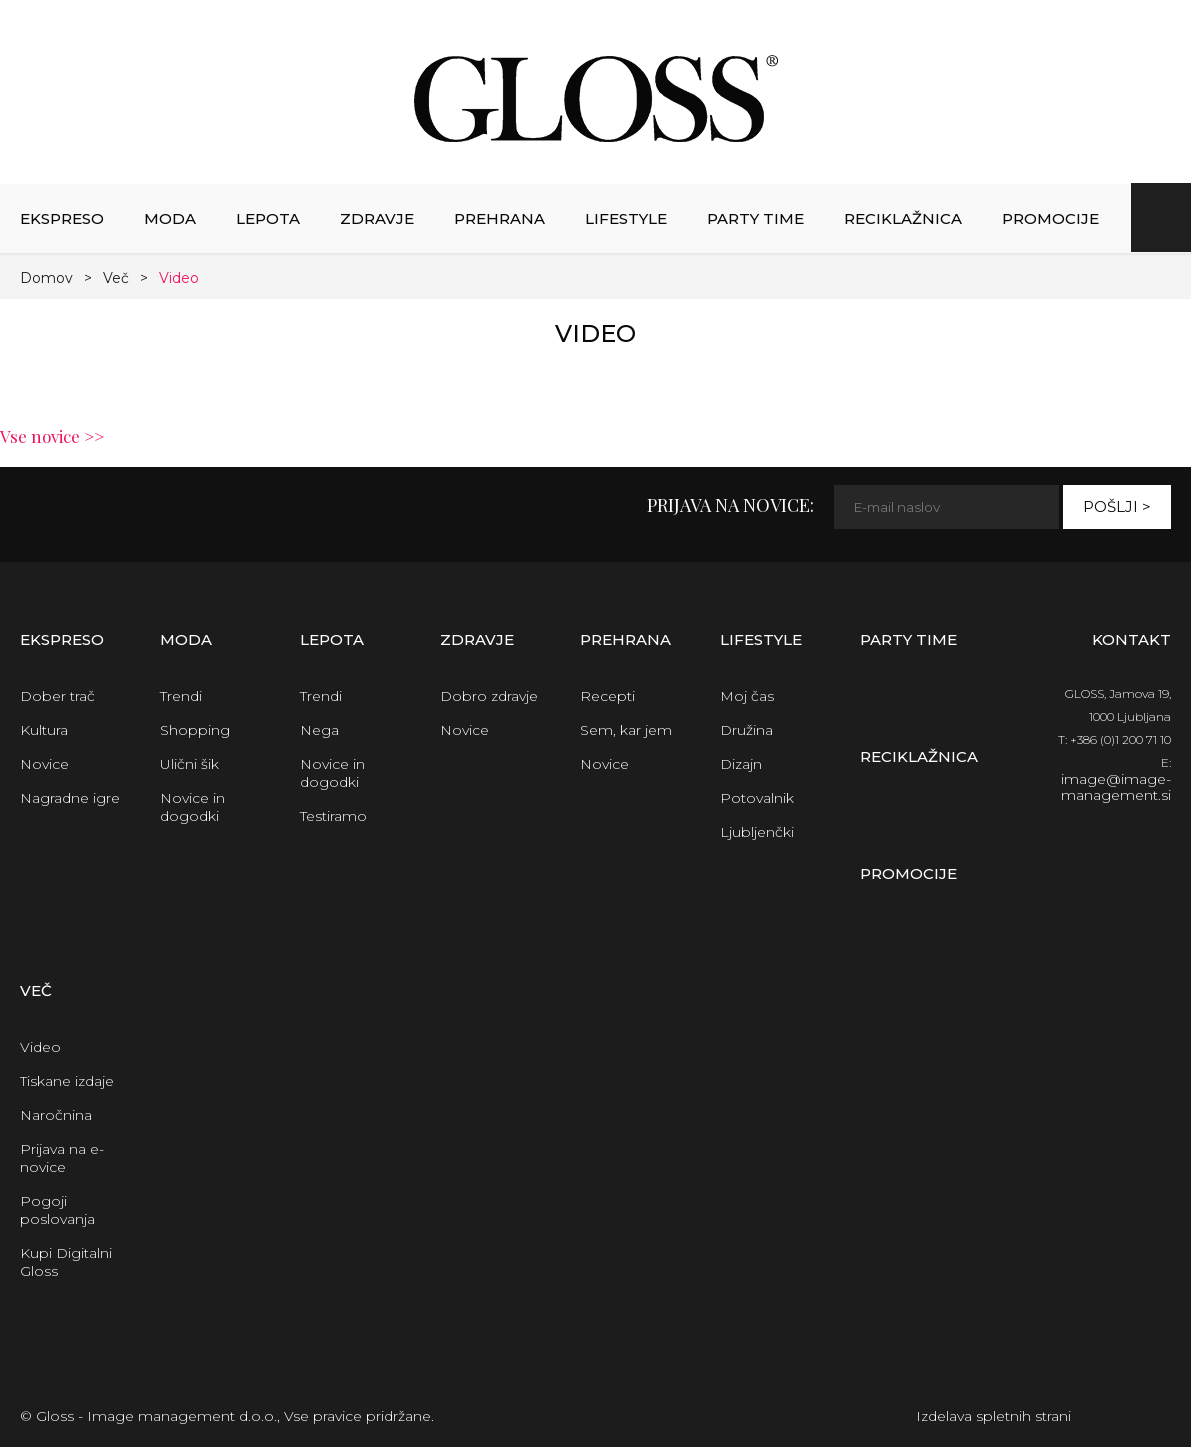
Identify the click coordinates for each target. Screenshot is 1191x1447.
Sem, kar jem (626, 730)
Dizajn (741, 764)
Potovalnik (757, 798)
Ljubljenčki (757, 832)
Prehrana (499, 218)
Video (179, 278)
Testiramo (333, 816)
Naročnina (56, 1115)
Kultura (44, 730)
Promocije (1050, 218)
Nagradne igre (70, 798)
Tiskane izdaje (67, 1081)
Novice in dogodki (192, 807)
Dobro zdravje (489, 696)
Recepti (607, 696)
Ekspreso (62, 218)
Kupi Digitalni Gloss (66, 1262)
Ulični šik (189, 764)
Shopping (195, 730)
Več (116, 278)
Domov (46, 278)
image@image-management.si (1116, 787)
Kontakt (1131, 639)
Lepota (268, 218)
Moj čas (747, 696)
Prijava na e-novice (62, 1158)
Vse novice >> (52, 436)
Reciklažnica (903, 218)
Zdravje (377, 218)
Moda (170, 218)
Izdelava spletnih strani (993, 1416)
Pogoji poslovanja (57, 1210)
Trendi (181, 696)
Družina (746, 730)
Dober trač (57, 696)
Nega (319, 730)
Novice (44, 764)
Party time (755, 218)
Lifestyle (626, 218)
